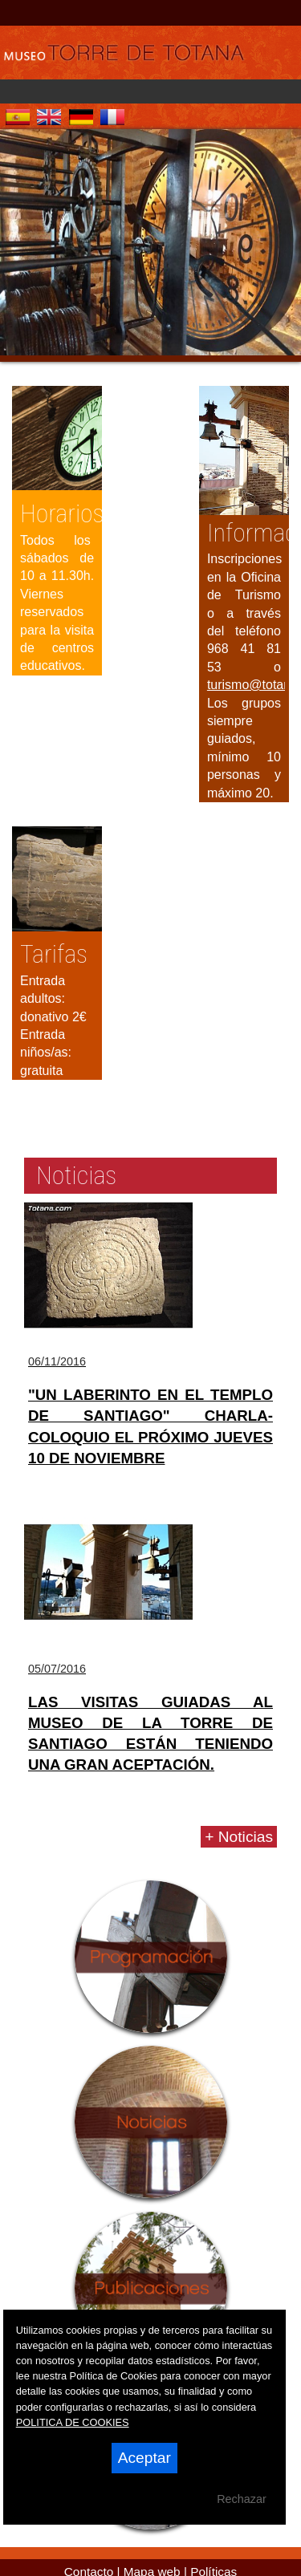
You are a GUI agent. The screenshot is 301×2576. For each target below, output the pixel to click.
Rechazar (241, 2499)
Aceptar (144, 2457)
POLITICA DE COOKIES (72, 2422)
